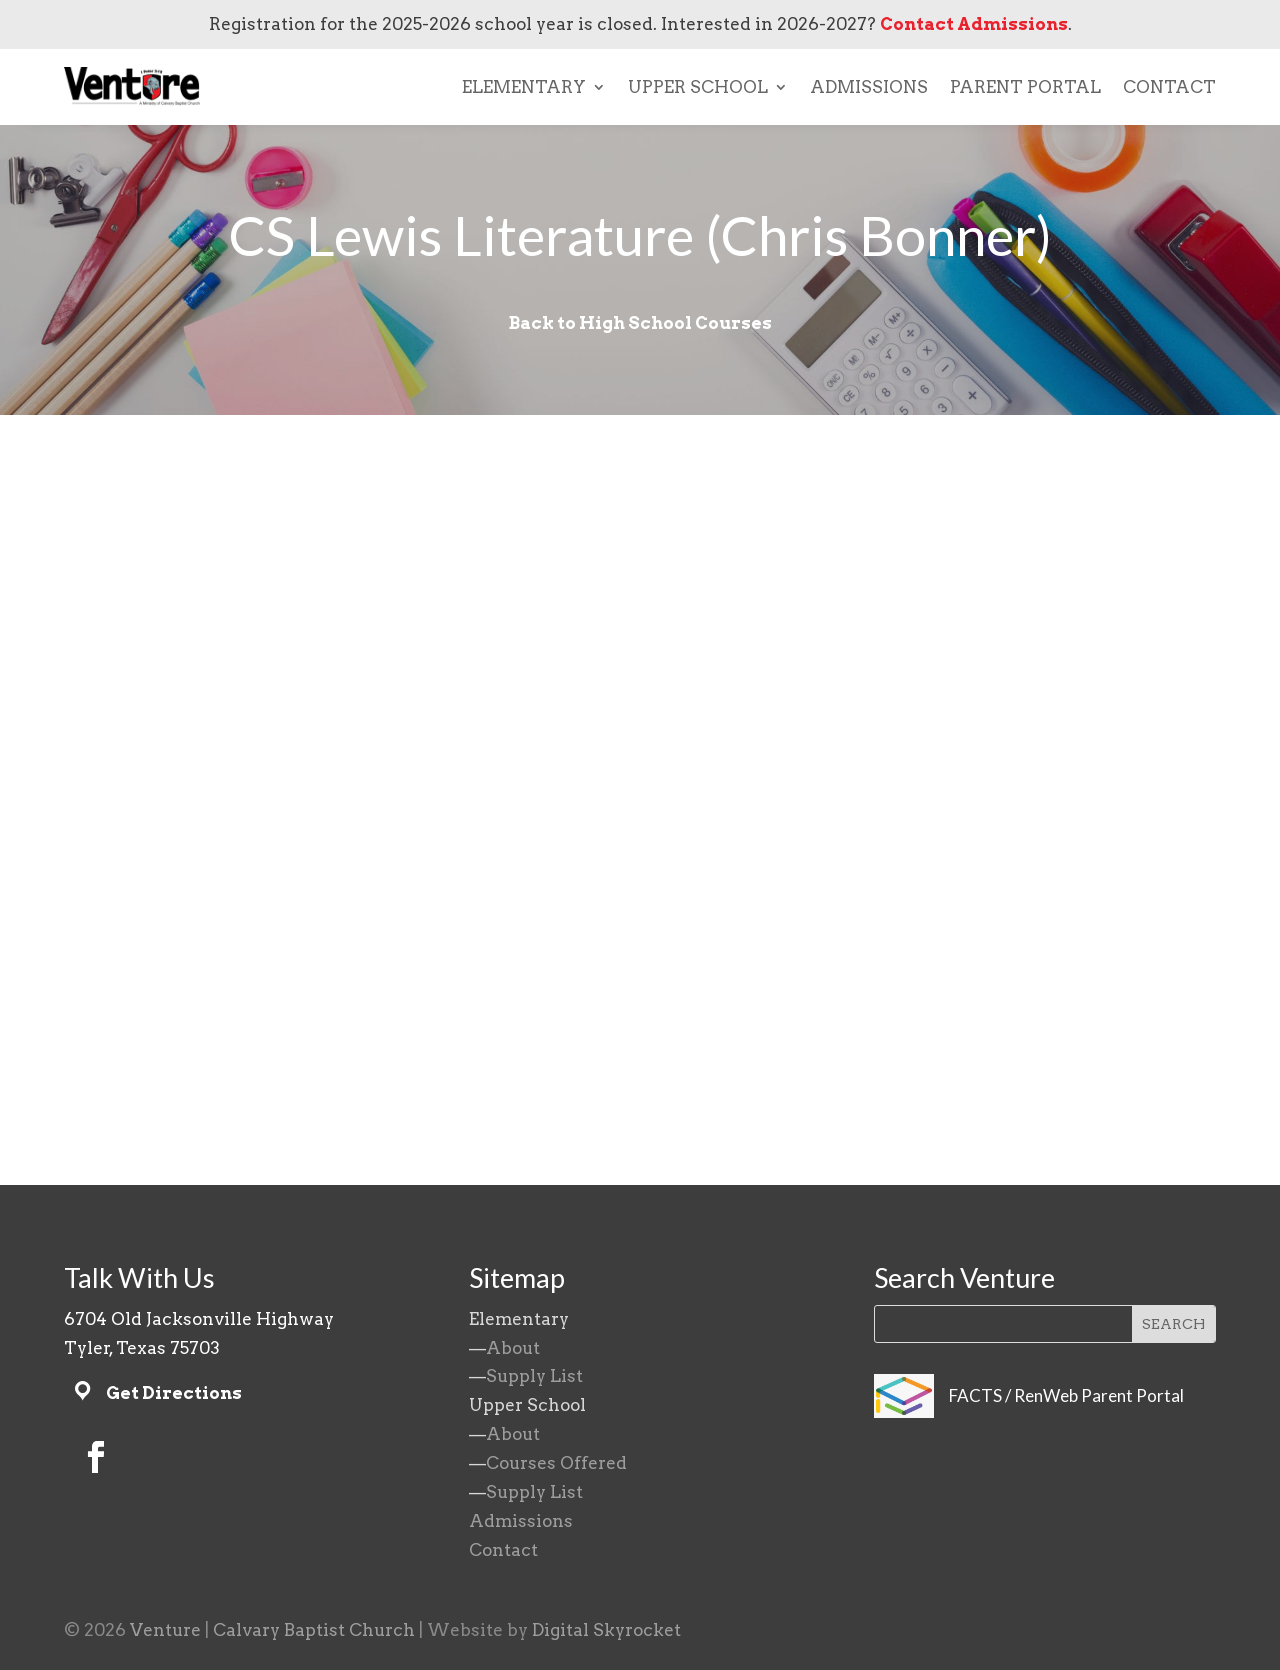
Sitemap (517, 1277)
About (513, 1348)
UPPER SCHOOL (698, 87)
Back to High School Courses (640, 323)
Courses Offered (556, 1463)
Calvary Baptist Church (314, 1630)
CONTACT (1169, 87)
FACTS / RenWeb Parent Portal (1066, 1395)
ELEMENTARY (524, 87)
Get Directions (174, 1393)
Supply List (534, 1376)
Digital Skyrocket (606, 1630)
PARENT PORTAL (1025, 87)
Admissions (521, 1521)
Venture (165, 1630)
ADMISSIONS (869, 87)
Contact (503, 1550)
